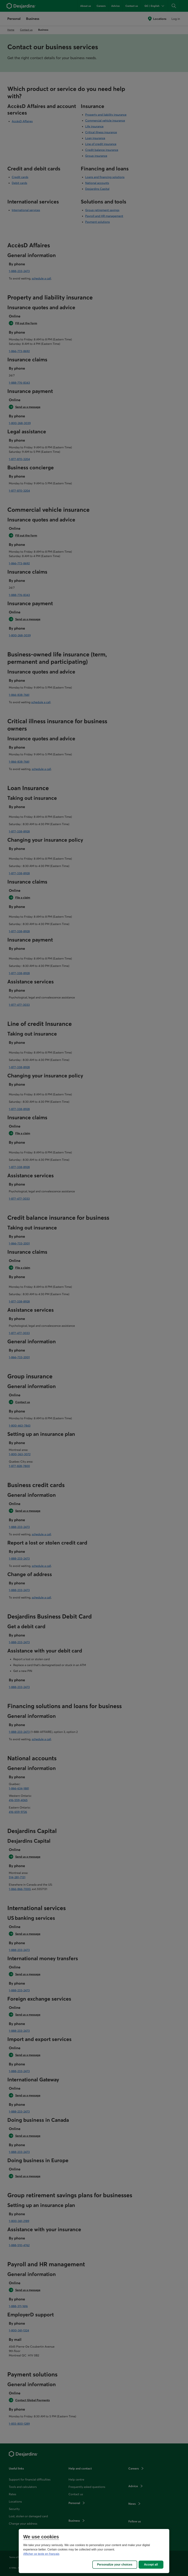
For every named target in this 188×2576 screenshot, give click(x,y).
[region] (94, 2551)
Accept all (151, 2564)
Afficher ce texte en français (41, 2553)
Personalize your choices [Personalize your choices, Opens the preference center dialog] (114, 2564)
